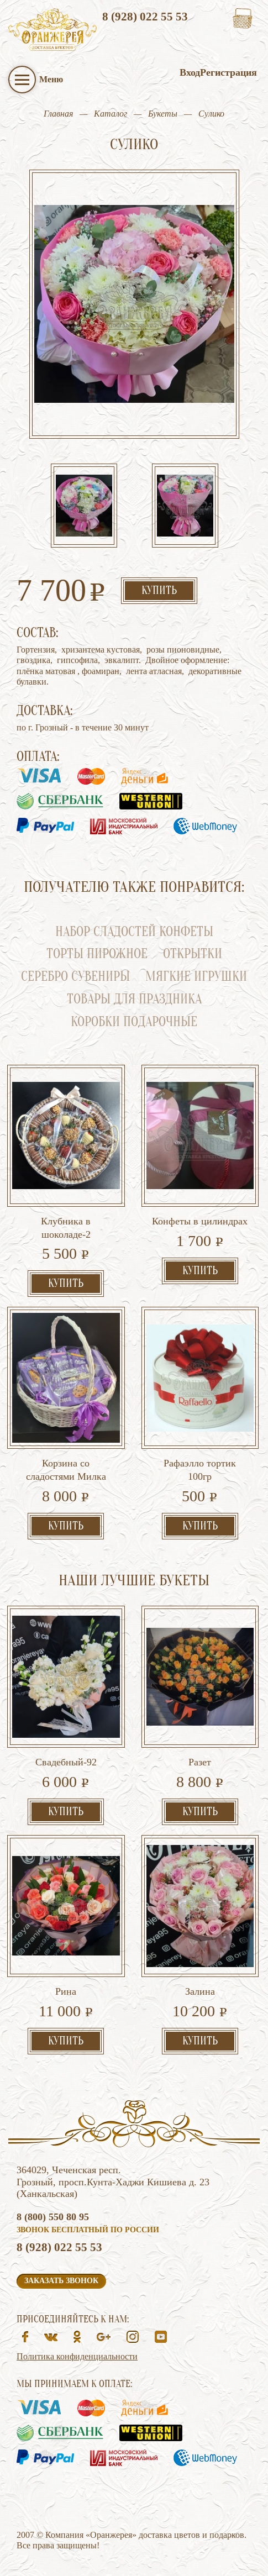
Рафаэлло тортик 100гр (200, 1470)
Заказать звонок (61, 2281)
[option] (83, 507)
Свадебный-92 (66, 1762)
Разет (199, 1762)
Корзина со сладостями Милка (66, 1470)
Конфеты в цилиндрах (200, 1221)
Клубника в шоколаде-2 (66, 1228)
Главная (58, 113)
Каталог (110, 113)
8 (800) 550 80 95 (53, 2216)
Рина (65, 1991)
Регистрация (228, 72)
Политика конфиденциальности (77, 2356)
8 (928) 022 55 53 (145, 16)
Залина (200, 1991)
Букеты (162, 113)
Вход (190, 72)
